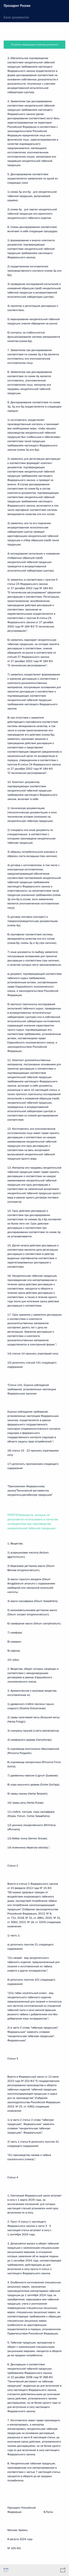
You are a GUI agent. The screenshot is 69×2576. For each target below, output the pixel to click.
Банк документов (16, 17)
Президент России (17, 5)
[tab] (6, 2570)
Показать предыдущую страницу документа (34, 44)
